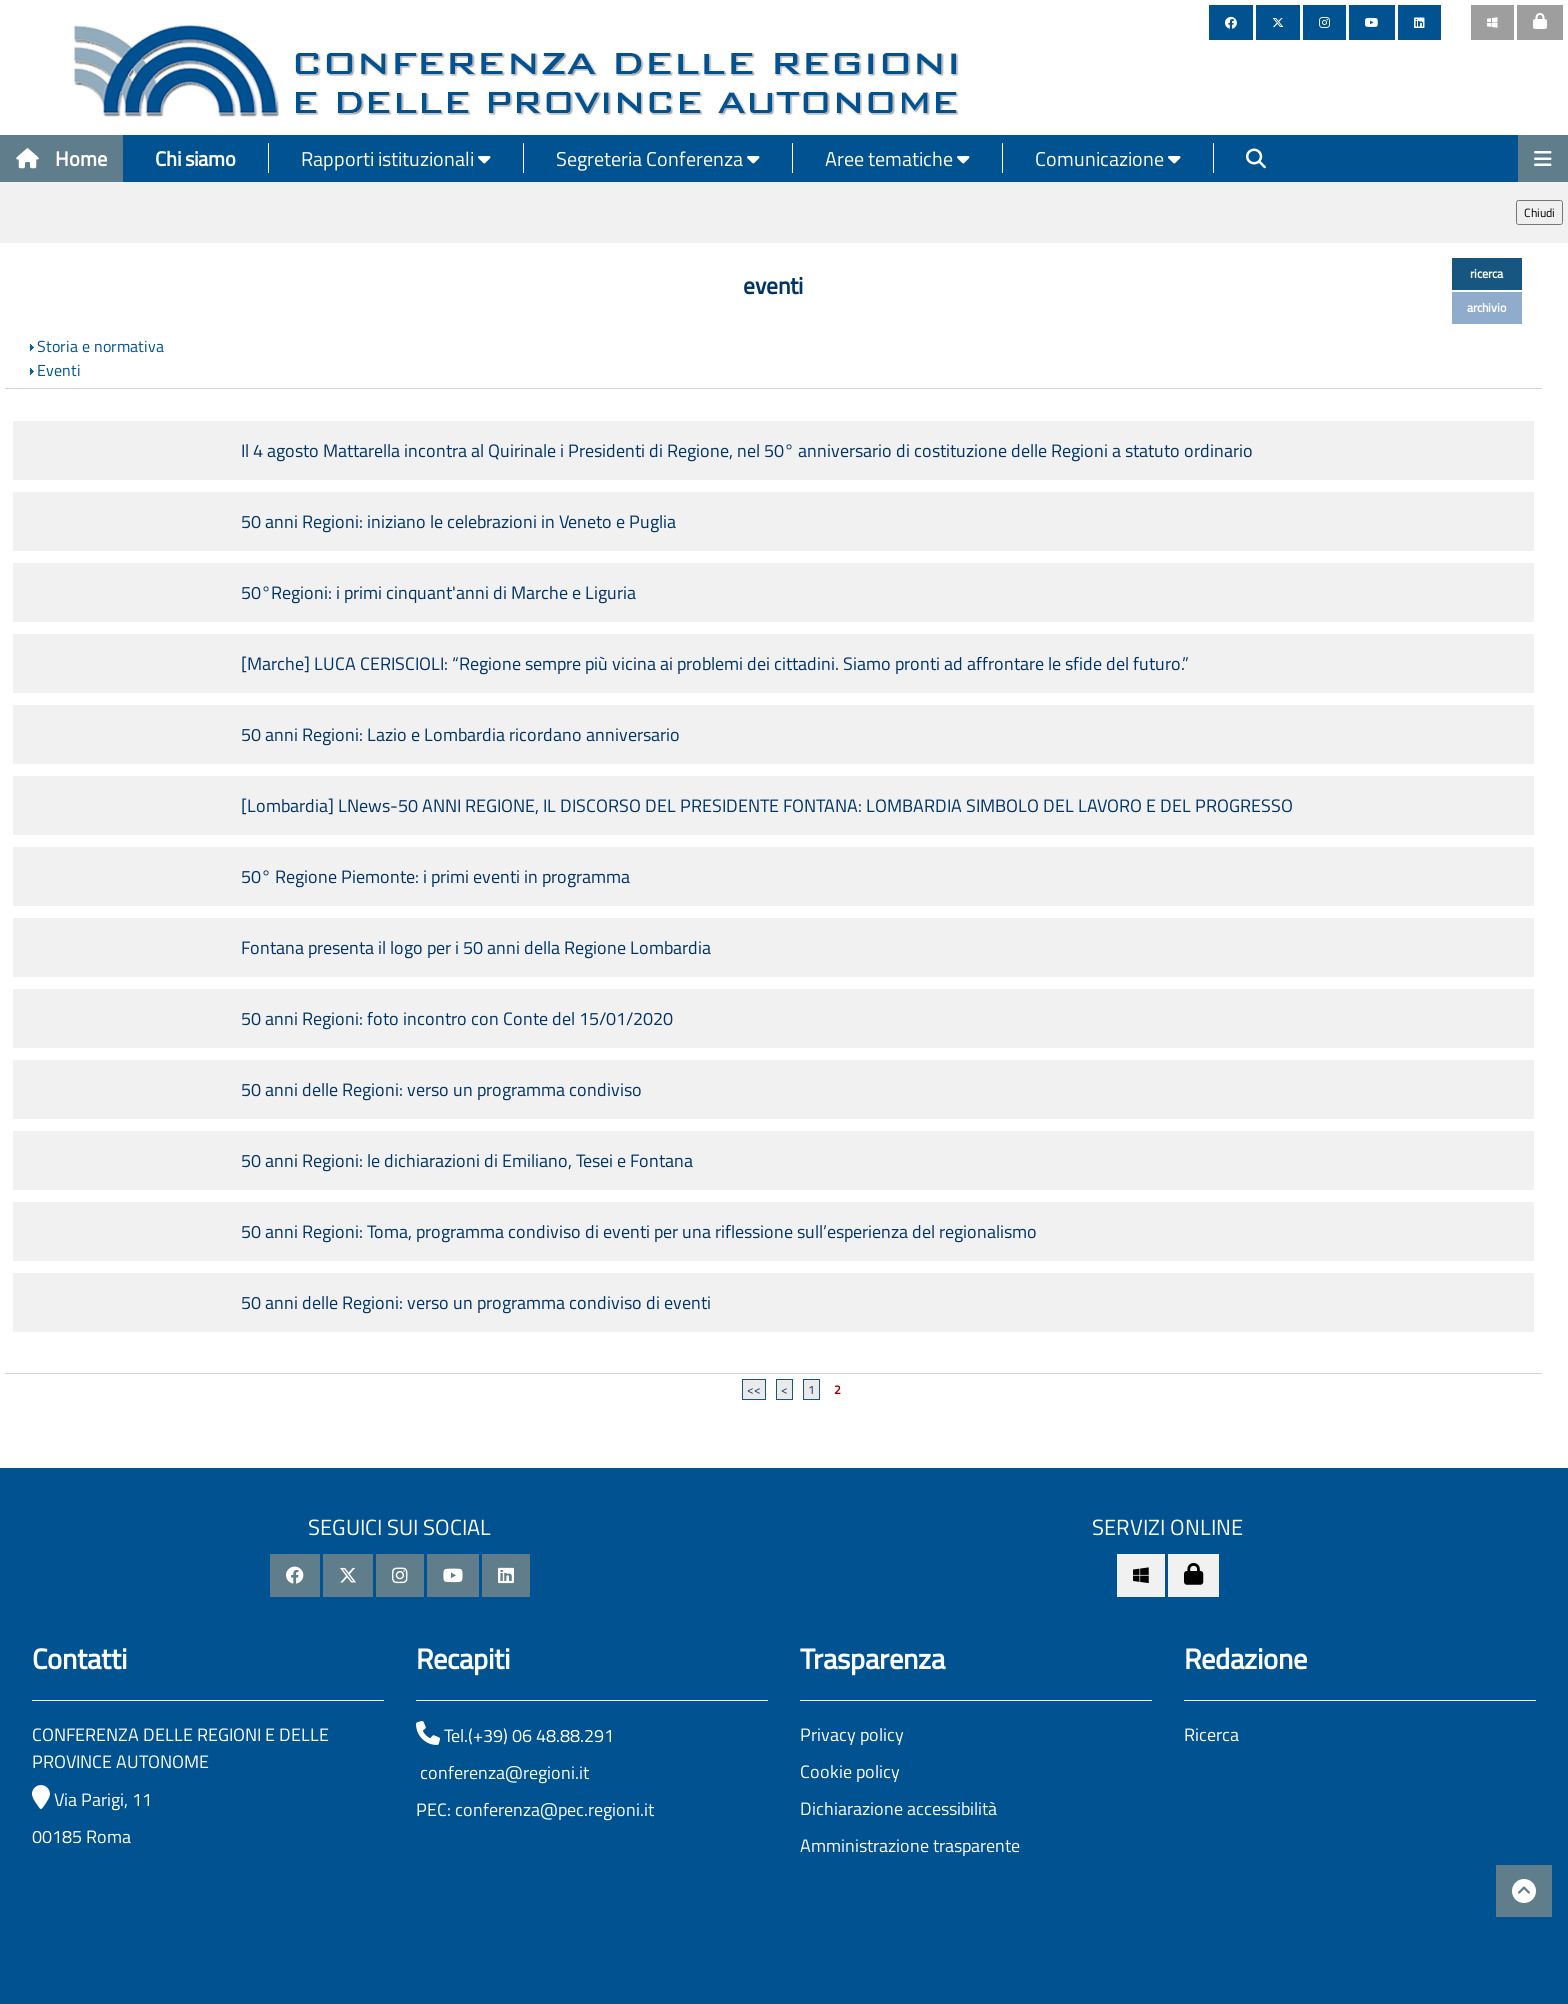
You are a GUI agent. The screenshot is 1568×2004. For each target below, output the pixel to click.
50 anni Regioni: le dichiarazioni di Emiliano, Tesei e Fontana (467, 1160)
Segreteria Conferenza (658, 158)
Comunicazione (1108, 158)
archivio (1486, 307)
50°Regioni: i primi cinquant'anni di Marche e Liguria (438, 592)
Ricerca (1211, 1734)
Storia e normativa (100, 346)
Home (61, 158)
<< (754, 1389)
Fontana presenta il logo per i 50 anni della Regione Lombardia (476, 947)
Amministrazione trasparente (910, 1845)
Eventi (59, 370)
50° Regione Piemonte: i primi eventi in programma (435, 876)
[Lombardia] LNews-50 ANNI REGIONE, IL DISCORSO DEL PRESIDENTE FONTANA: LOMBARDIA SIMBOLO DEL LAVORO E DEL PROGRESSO (767, 805)
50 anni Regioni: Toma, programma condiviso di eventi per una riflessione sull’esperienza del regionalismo (639, 1231)
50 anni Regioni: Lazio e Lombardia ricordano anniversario (460, 734)
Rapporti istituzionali (396, 158)
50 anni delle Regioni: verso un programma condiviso (441, 1089)
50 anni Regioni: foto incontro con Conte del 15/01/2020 (457, 1018)
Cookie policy (850, 1771)
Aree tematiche (897, 158)
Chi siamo (195, 158)
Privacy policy (852, 1734)
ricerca (1486, 273)
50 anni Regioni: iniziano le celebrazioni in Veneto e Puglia (458, 521)
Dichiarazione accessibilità (898, 1808)
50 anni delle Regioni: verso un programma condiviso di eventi (476, 1302)
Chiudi (1539, 212)
